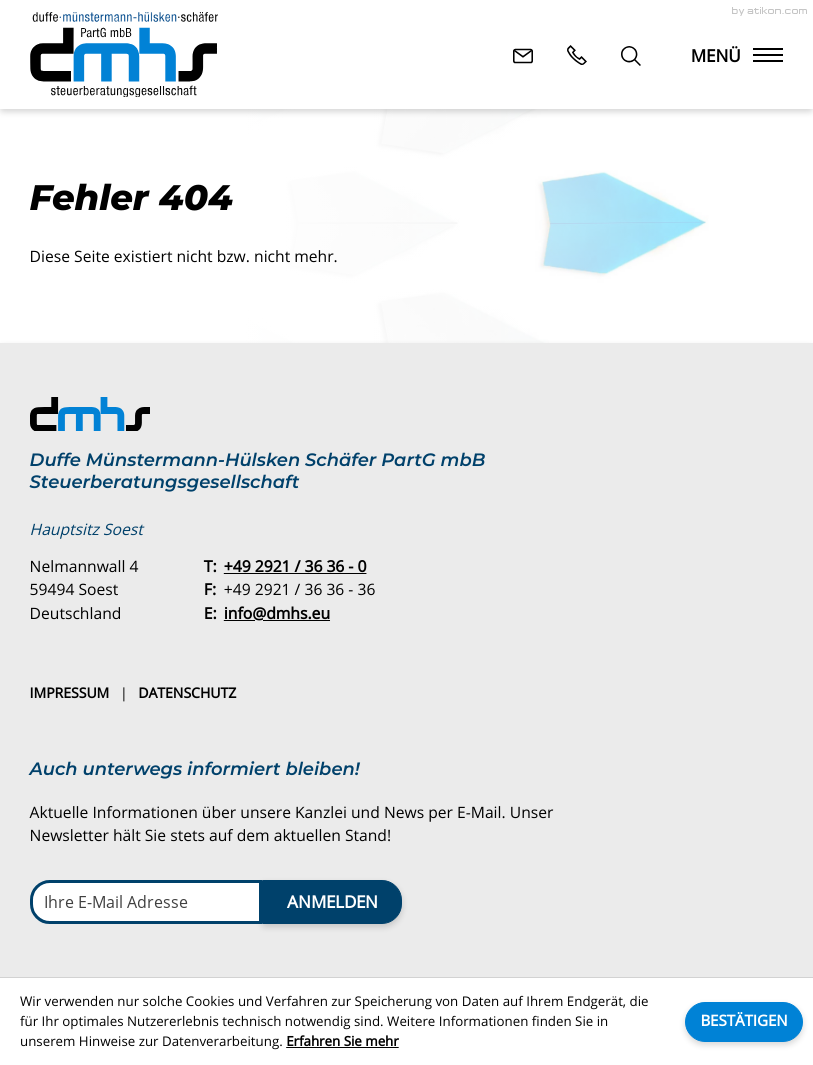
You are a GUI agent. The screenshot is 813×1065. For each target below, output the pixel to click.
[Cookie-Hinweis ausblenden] (744, 1022)
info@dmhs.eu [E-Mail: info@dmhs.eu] (277, 613)
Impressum (70, 693)
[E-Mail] (146, 902)
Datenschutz (187, 693)
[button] (577, 55)
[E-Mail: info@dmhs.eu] (523, 55)
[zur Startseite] (124, 55)
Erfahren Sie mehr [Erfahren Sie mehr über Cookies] (342, 1041)
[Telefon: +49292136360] (295, 567)
